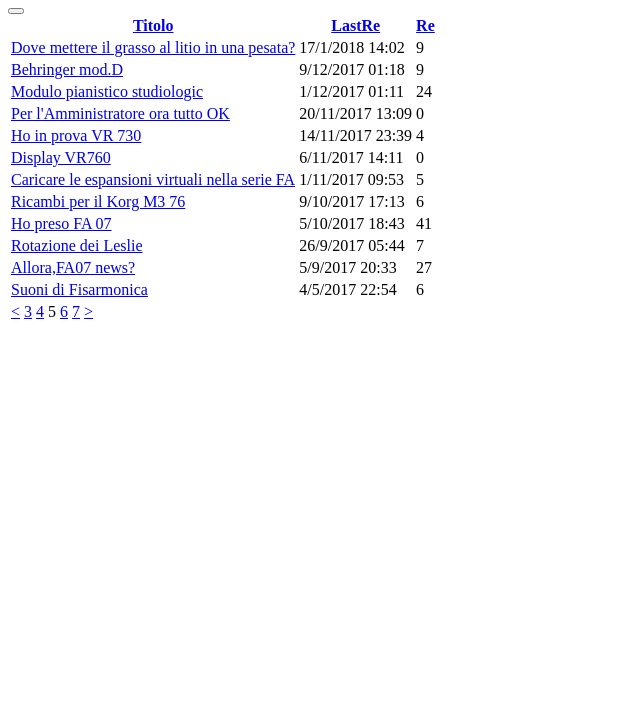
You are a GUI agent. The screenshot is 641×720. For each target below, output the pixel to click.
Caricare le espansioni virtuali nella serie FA (153, 179)
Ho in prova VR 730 (76, 135)
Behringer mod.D (67, 69)
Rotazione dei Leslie (77, 245)
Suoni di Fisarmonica (79, 289)
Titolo (153, 25)
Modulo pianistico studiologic (107, 91)
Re (425, 25)
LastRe (355, 25)
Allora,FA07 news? (73, 267)
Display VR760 (61, 157)
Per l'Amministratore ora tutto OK (120, 113)
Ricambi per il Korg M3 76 (98, 201)
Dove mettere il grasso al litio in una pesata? (153, 47)
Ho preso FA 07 (61, 223)
